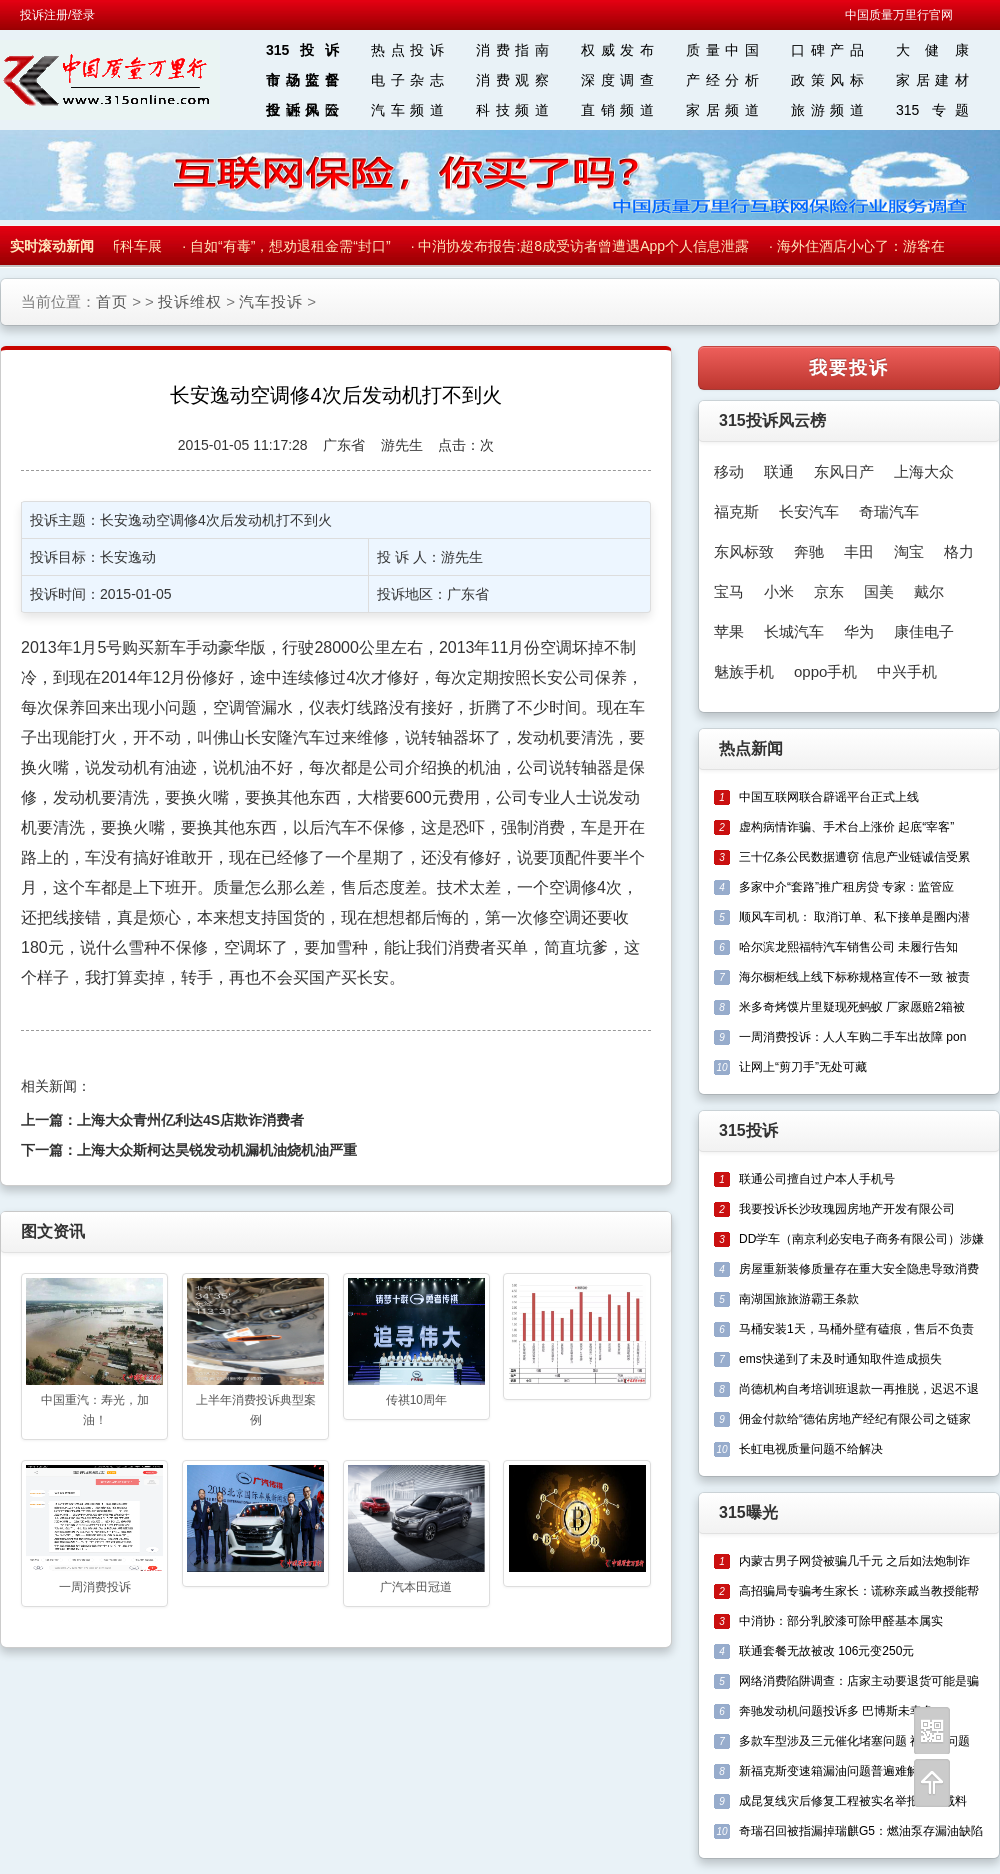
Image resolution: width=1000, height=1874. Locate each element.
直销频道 (617, 110)
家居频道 (722, 110)
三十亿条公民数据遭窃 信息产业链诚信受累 (854, 857)
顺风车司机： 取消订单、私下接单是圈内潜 (854, 917)
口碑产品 (827, 50)
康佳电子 (924, 631)
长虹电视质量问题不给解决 (811, 1449)
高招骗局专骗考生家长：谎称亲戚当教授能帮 (859, 1591)
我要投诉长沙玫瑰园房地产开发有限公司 (847, 1209)
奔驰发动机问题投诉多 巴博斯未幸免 (836, 1711)
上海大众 (924, 471)
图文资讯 (53, 1231)
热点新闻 (751, 748)
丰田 (859, 551)
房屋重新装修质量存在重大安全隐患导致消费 (859, 1269)
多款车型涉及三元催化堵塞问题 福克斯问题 (854, 1741)
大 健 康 (932, 50)
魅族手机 (744, 671)
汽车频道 (407, 110)
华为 (859, 631)
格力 (959, 551)
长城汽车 (794, 631)
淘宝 (909, 551)
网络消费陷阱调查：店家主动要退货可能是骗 (859, 1681)
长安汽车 (809, 511)
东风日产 (844, 471)
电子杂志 (407, 80)
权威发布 (617, 50)
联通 (779, 471)
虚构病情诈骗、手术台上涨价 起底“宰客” (846, 827)
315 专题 (932, 110)
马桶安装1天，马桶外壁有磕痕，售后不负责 (856, 1329)
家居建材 (932, 80)
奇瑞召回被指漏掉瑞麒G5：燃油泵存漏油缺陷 (861, 1831)
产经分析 (722, 80)
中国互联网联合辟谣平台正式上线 (829, 797)
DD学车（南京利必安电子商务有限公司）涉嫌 (861, 1239)
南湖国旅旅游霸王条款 (799, 1299)
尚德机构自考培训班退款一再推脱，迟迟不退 (859, 1389)
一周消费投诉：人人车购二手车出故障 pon (852, 1037)
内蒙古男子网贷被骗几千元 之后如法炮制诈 (854, 1561)
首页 (112, 301)
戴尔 (929, 591)
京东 (829, 591)
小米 (779, 591)
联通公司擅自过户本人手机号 (817, 1179)
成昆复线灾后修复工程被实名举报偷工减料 (853, 1801)
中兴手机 (907, 671)
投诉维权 (190, 301)
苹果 (729, 631)
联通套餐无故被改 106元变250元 (826, 1651)
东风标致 (744, 551)
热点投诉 (407, 50)
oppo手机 (825, 671)
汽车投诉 (271, 301)
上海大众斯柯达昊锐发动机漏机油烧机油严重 (217, 1150)
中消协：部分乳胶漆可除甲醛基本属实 (841, 1621)
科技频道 (512, 110)
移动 (729, 471)
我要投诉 (849, 368)
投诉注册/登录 (57, 15)
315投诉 (302, 50)
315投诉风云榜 (772, 420)
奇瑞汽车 (889, 511)
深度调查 (617, 80)
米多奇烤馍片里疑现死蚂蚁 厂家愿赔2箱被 (852, 1007)
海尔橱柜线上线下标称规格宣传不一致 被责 (854, 977)
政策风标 (827, 80)
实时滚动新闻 (52, 246)
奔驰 (809, 551)
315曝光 (748, 1512)
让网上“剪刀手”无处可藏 (803, 1067)
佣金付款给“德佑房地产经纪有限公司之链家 (855, 1419)
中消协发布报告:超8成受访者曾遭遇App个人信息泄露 (586, 246)
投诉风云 (302, 110)
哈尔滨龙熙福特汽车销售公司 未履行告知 (848, 947)
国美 (879, 591)
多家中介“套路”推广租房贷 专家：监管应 (846, 887)
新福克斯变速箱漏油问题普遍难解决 (835, 1771)
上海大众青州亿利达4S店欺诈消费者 (190, 1120)
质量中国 (722, 50)
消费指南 (512, 50)
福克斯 (736, 511)
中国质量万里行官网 (899, 15)
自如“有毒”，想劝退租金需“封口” (293, 246)
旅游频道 (827, 110)
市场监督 (302, 80)
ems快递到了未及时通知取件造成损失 (840, 1359)
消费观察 (512, 80)
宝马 (729, 591)
